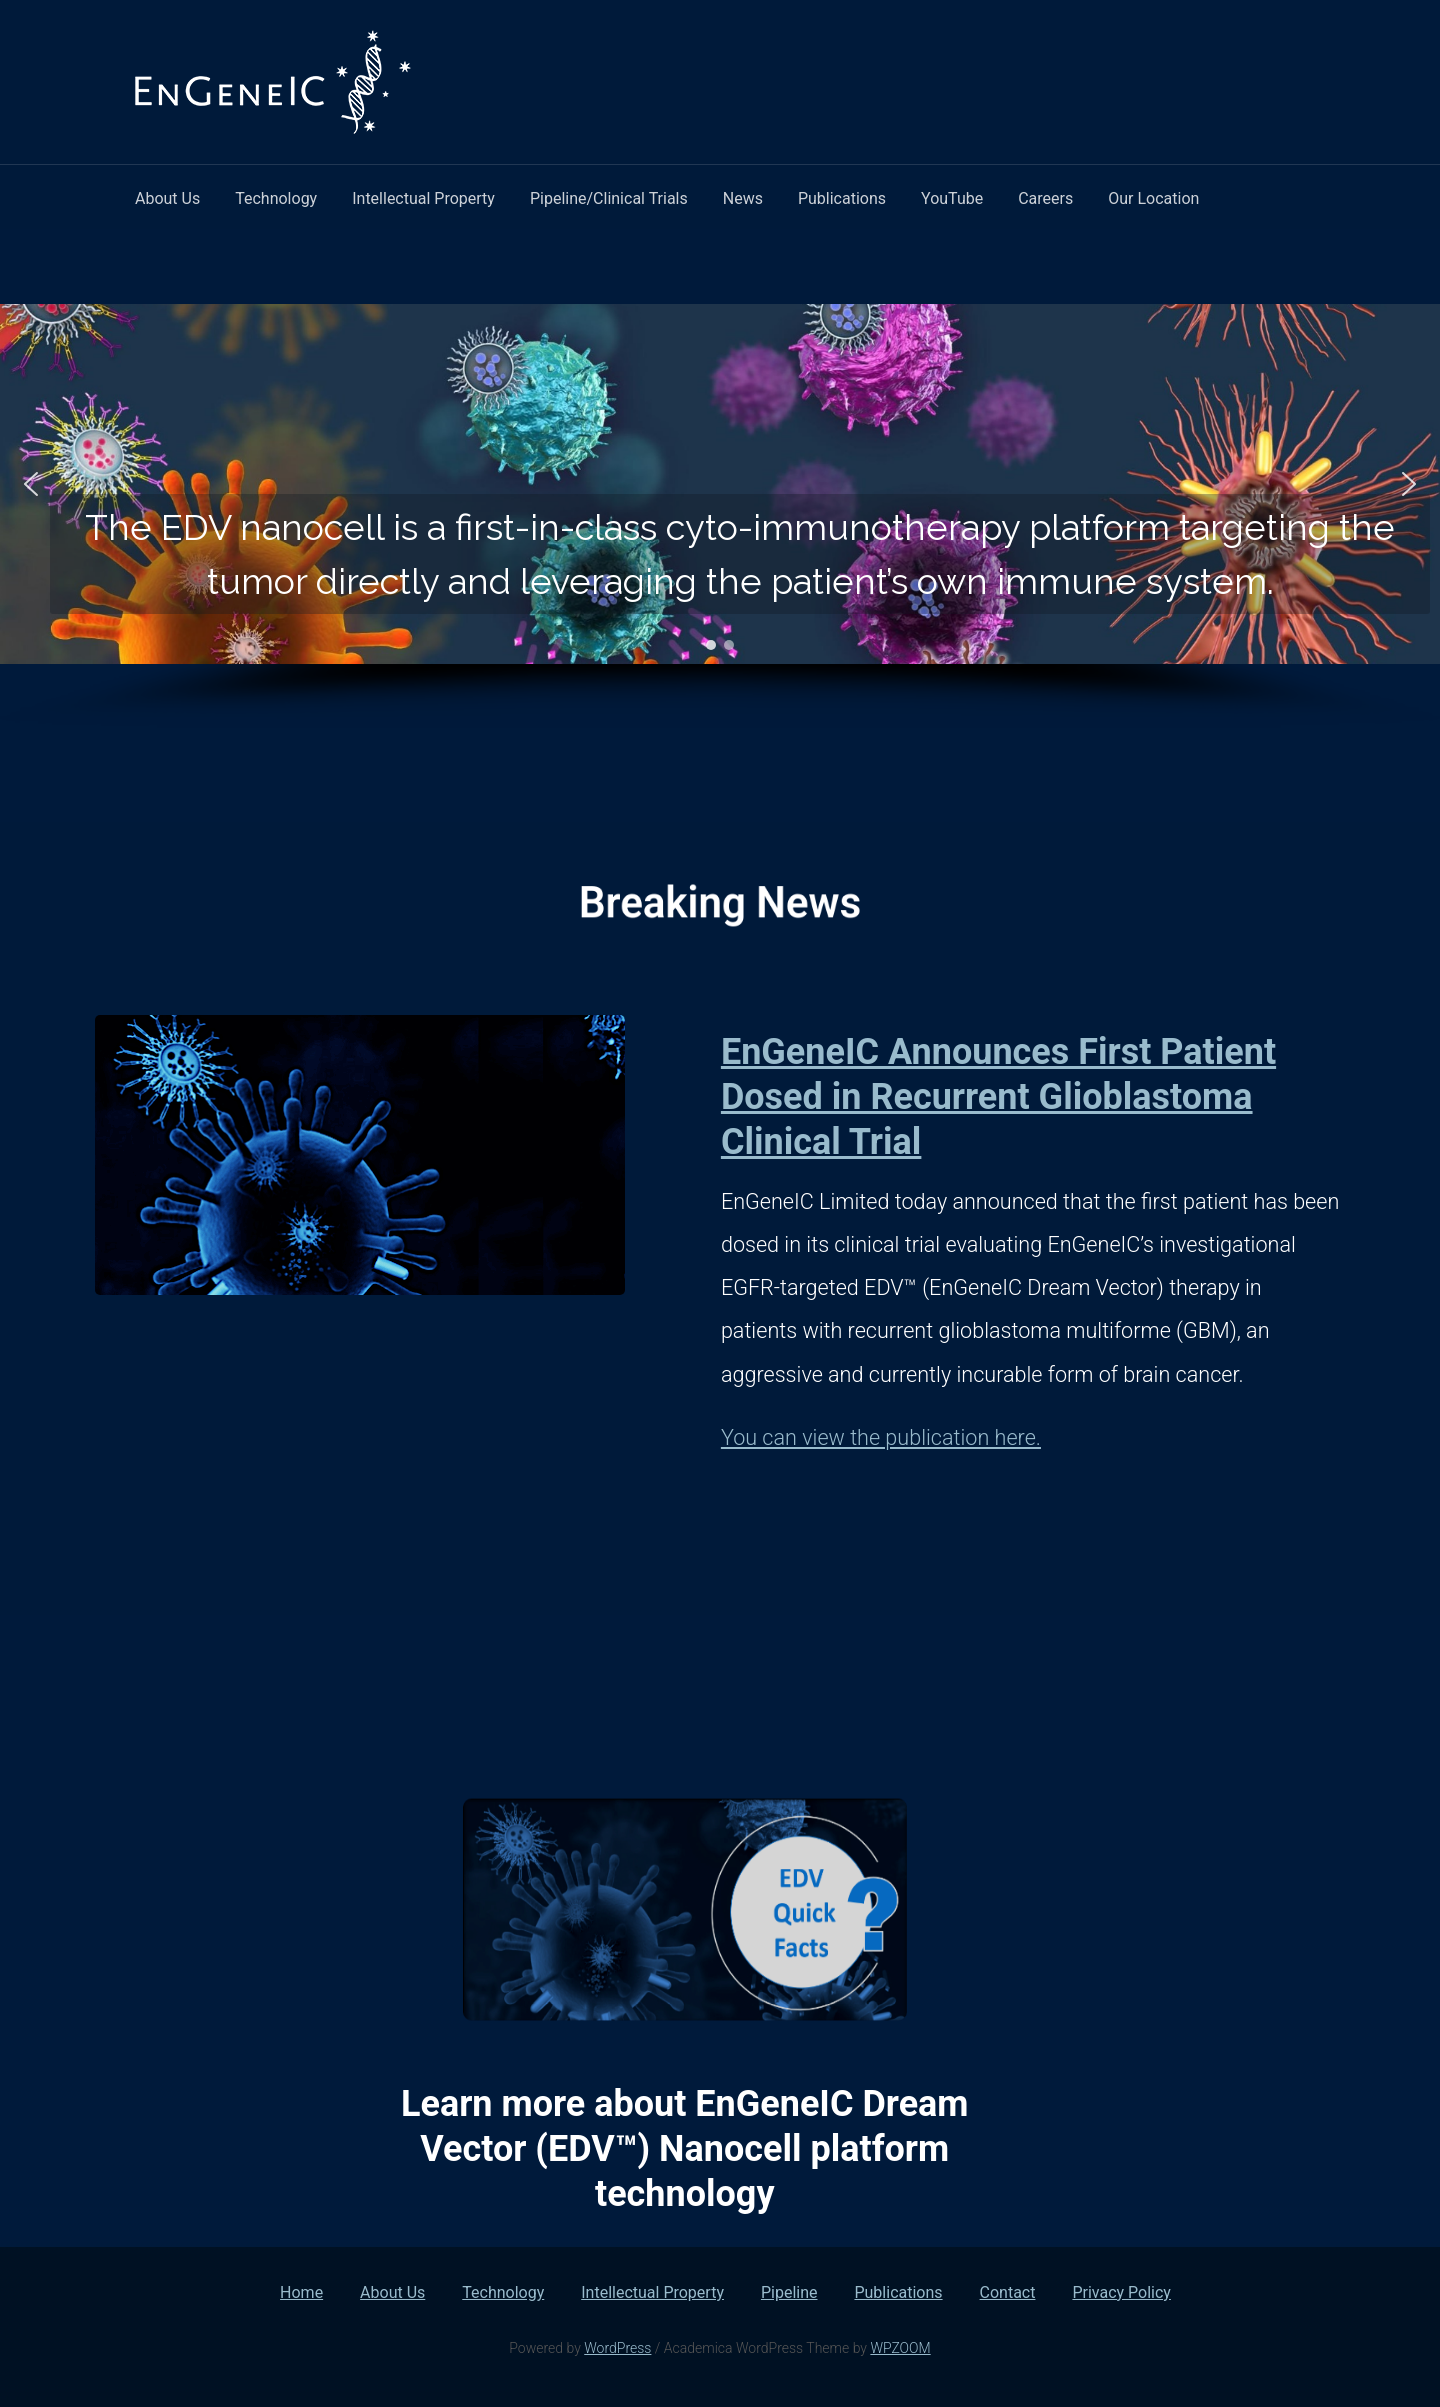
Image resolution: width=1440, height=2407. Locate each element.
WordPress (617, 2348)
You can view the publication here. (881, 1437)
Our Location (1153, 198)
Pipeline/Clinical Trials (609, 198)
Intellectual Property (423, 198)
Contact (1008, 2292)
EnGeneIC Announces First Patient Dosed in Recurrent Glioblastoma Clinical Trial (998, 1097)
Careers (1045, 198)
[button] (31, 484)
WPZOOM (900, 2348)
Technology (276, 198)
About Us (167, 198)
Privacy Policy (1121, 2292)
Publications (842, 198)
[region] (720, 516)
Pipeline (789, 2292)
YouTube (952, 198)
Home (301, 2292)
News (743, 198)
